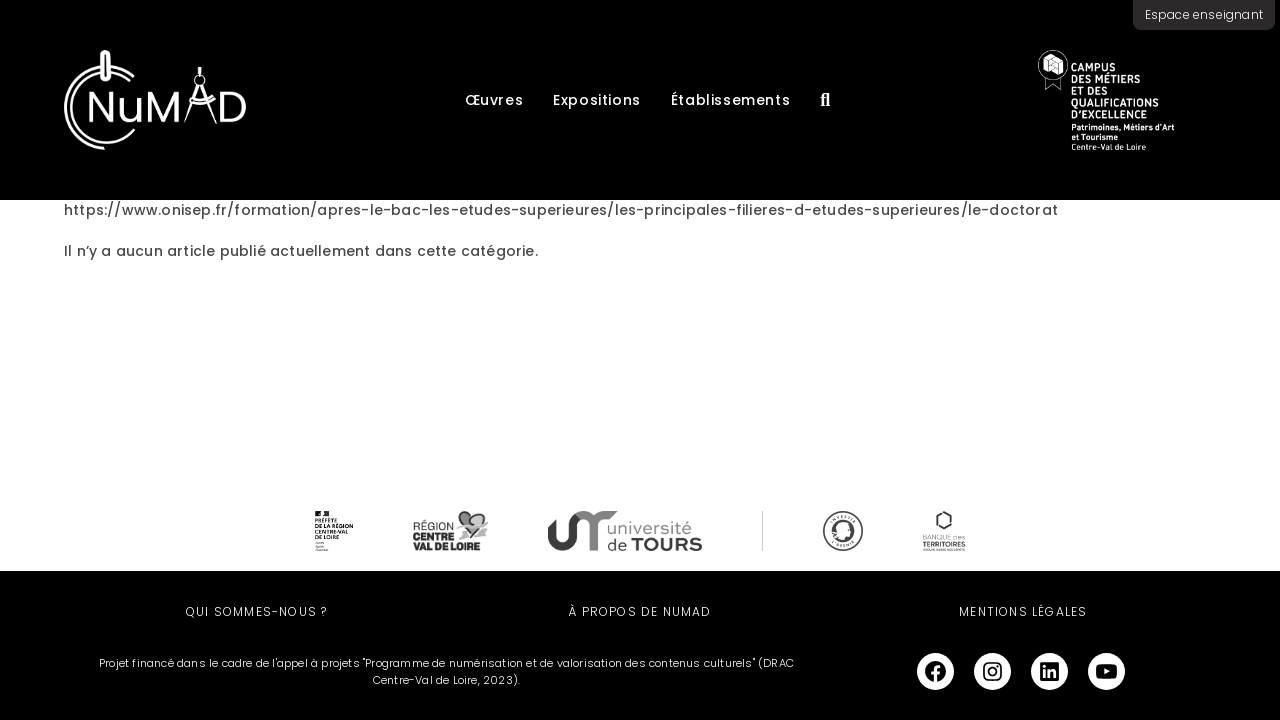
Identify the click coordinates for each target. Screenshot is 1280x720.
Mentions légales (1023, 611)
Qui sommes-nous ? (256, 611)
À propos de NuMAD (639, 611)
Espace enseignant (1204, 14)
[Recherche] (825, 99)
